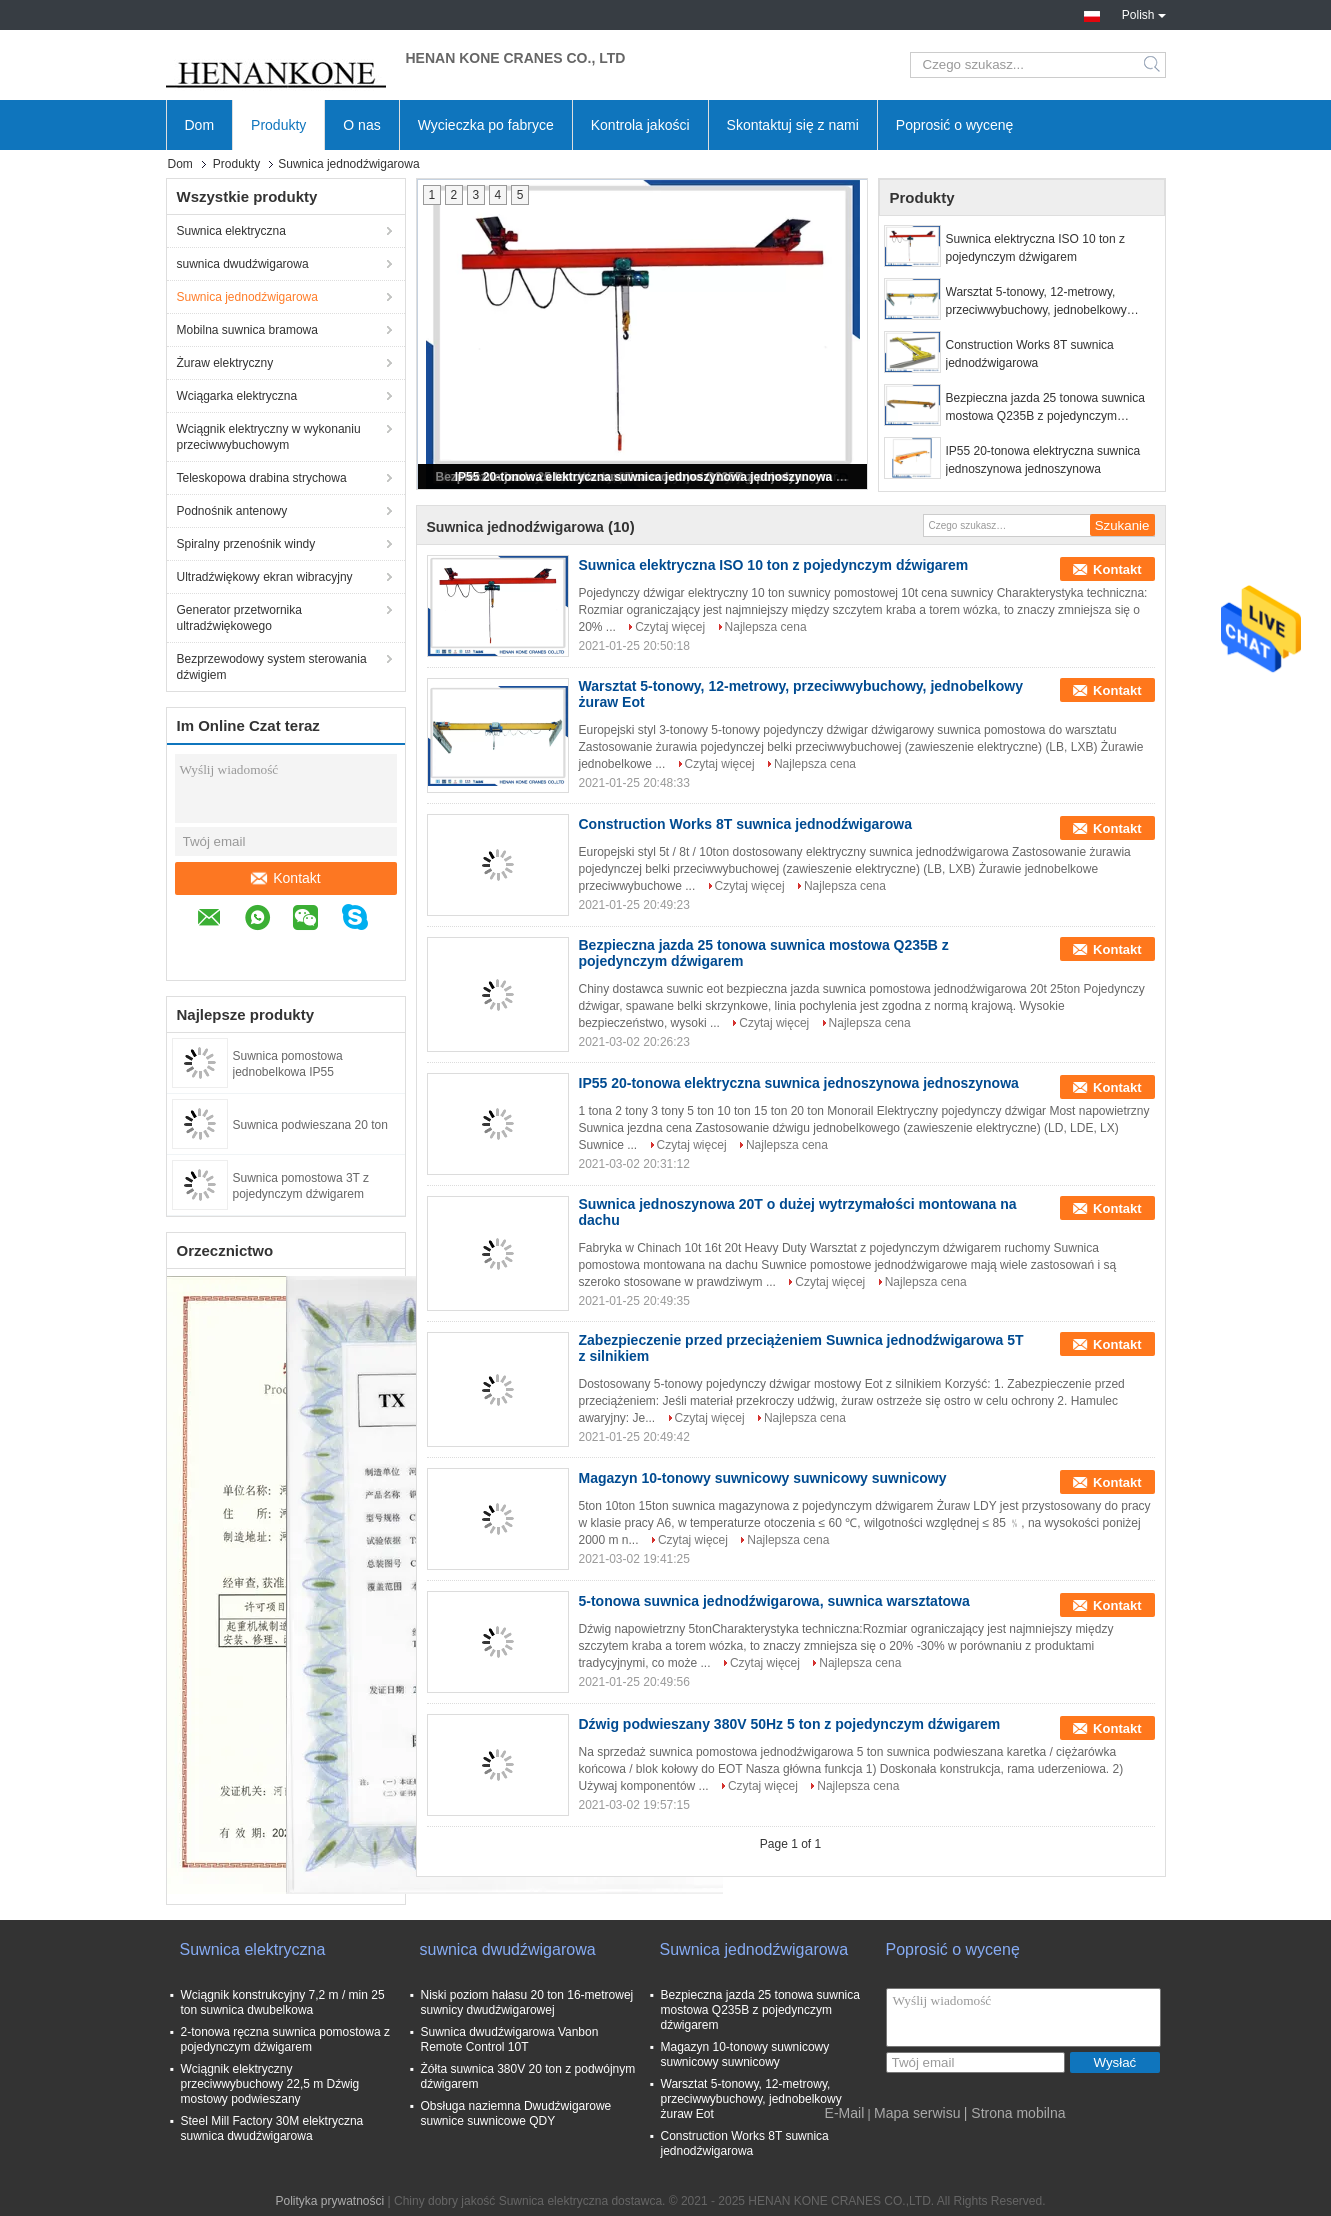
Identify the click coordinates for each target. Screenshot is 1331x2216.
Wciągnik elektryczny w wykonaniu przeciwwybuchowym (269, 437)
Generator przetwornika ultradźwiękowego (239, 618)
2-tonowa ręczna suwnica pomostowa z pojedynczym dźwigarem (285, 2039)
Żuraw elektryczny (225, 363)
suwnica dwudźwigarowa (243, 264)
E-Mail (845, 2113)
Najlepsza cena (766, 627)
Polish (1144, 13)
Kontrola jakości (640, 125)
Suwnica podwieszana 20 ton (310, 1125)
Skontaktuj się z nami (793, 125)
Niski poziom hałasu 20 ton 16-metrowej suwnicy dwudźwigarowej (527, 2002)
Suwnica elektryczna (231, 231)
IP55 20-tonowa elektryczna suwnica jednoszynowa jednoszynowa (643, 477)
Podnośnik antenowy (232, 511)
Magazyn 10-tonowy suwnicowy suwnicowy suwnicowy (763, 1478)
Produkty (278, 125)
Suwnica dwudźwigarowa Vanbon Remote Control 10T (510, 2039)
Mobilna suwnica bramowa (247, 330)
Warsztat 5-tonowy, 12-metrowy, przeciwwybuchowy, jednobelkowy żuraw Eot (1036, 302)
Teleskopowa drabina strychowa (262, 478)
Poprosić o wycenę (955, 125)
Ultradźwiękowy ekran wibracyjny (265, 577)
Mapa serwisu (917, 2113)
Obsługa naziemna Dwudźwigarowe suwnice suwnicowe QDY (516, 2113)
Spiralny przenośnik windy (246, 544)
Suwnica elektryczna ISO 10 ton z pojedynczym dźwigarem (1035, 248)
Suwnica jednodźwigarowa (247, 297)
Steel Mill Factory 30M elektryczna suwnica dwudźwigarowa (272, 2128)
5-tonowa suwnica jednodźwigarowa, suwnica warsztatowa (774, 1601)
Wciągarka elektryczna (237, 396)
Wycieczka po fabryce (486, 125)
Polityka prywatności (329, 2201)
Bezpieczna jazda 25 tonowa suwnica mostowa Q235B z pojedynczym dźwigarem (1045, 408)
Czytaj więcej (670, 627)
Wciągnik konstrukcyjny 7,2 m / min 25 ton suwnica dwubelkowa (283, 2002)
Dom (200, 125)
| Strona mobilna (1015, 2113)
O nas (361, 125)
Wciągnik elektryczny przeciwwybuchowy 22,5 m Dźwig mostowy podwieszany (270, 2084)
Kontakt (286, 878)
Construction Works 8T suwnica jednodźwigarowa (1030, 354)
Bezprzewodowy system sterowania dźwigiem (272, 667)
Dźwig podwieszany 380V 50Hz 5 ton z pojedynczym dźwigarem (790, 1724)
